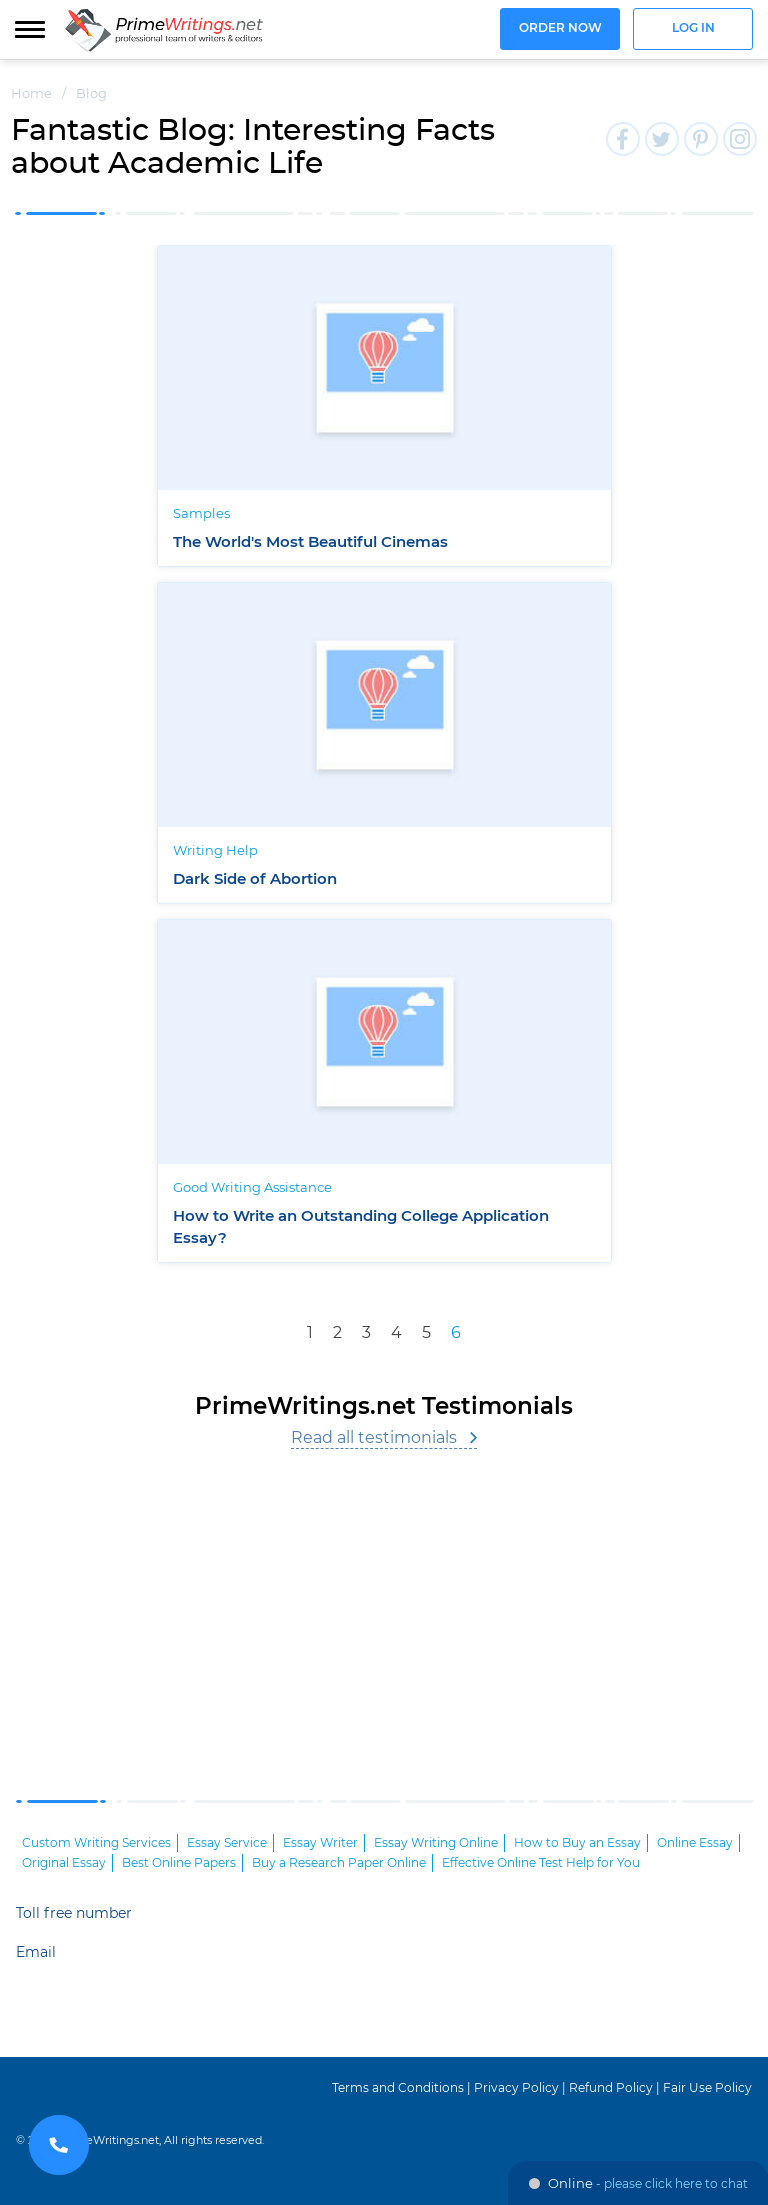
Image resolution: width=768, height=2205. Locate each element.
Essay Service (227, 1843)
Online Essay (695, 1843)
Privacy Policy (516, 2088)
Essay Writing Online (436, 1843)
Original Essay (64, 1863)
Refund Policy (611, 2088)
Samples (201, 514)
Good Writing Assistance (252, 1188)
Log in (693, 28)
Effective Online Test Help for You (541, 1863)
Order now (560, 28)
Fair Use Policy (707, 2088)
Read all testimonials (374, 1438)
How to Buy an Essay (577, 1843)
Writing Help (215, 851)
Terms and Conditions (398, 2088)
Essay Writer (320, 1843)
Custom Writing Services (96, 1843)
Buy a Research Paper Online (339, 1863)
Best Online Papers (179, 1863)
